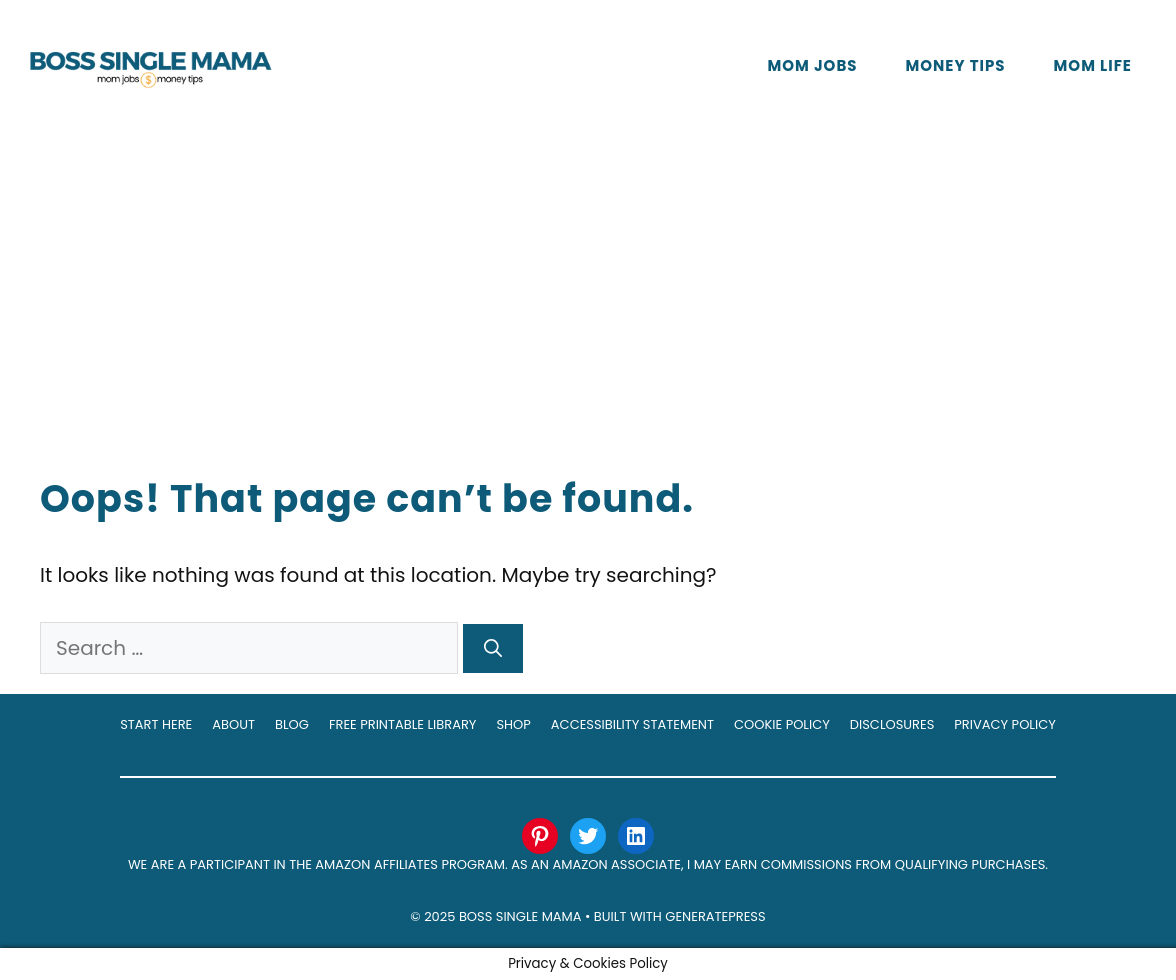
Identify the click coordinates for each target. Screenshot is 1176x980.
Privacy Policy (1004, 724)
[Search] (493, 648)
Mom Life (1093, 66)
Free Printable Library (403, 724)
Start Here (156, 724)
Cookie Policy (782, 724)
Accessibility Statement (632, 724)
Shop (513, 724)
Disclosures (892, 724)
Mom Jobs (812, 66)
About (233, 724)
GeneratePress (715, 916)
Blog (292, 724)
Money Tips (956, 66)
